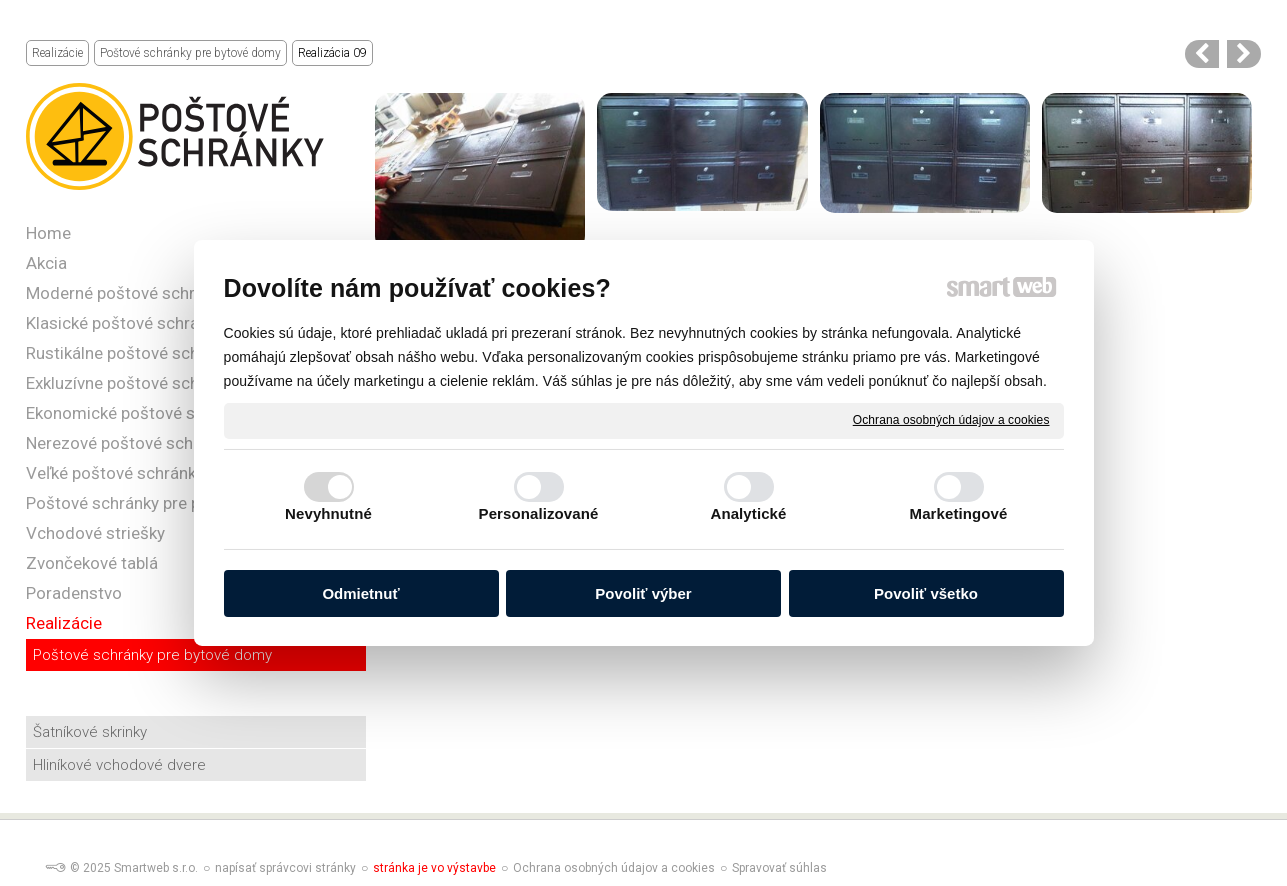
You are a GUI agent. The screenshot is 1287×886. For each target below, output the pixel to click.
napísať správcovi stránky (285, 868)
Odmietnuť (360, 593)
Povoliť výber (643, 593)
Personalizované (539, 513)
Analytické (748, 513)
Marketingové (959, 513)
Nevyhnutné (328, 513)
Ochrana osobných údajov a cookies (951, 420)
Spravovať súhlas (779, 868)
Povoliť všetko (926, 593)
